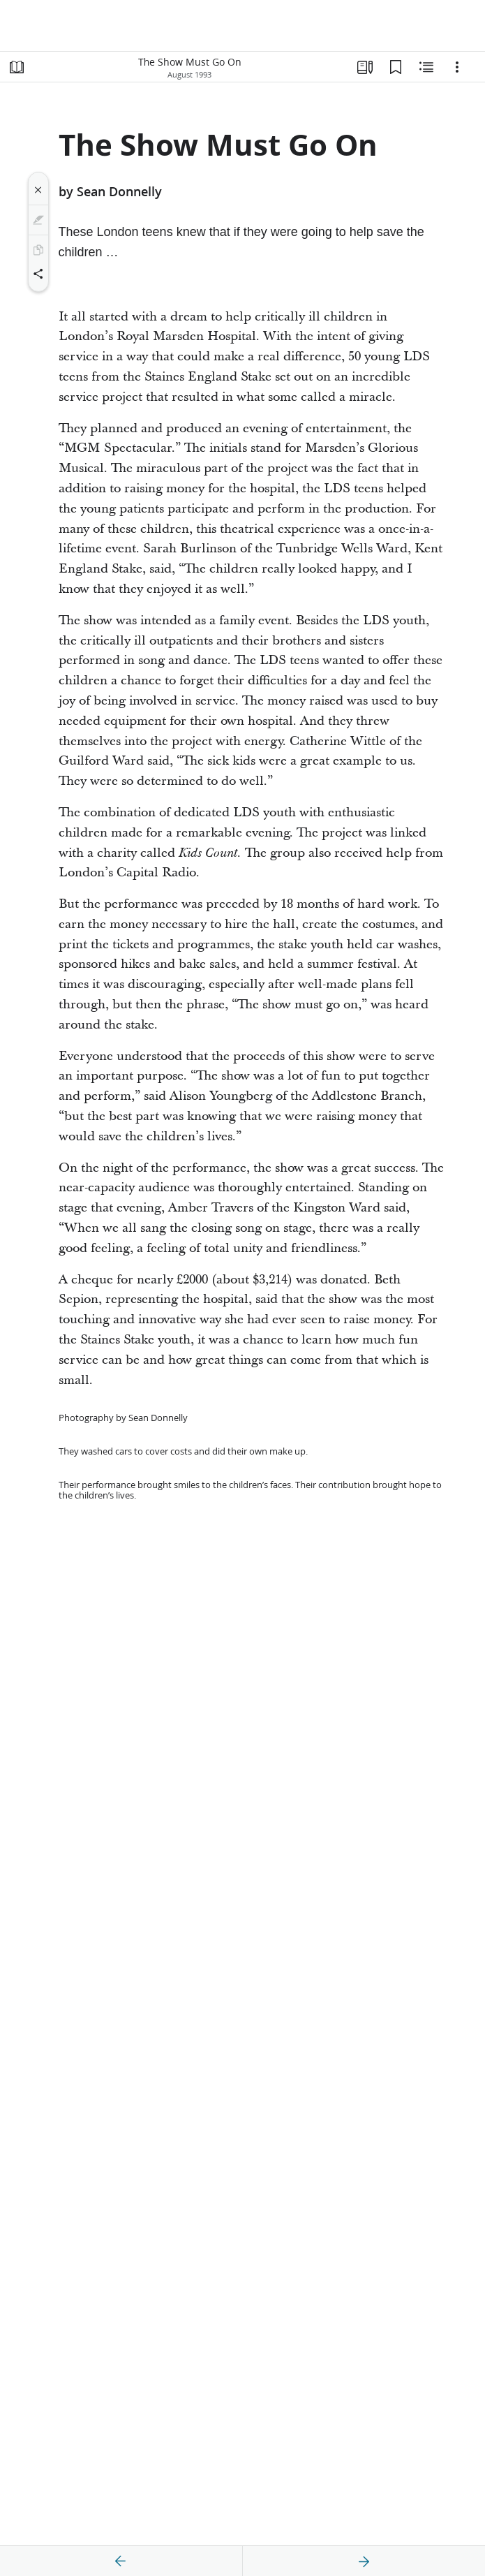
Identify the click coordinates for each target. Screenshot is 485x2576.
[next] (363, 2561)
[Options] (457, 67)
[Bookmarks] (396, 67)
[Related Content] (426, 67)
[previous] (121, 2561)
